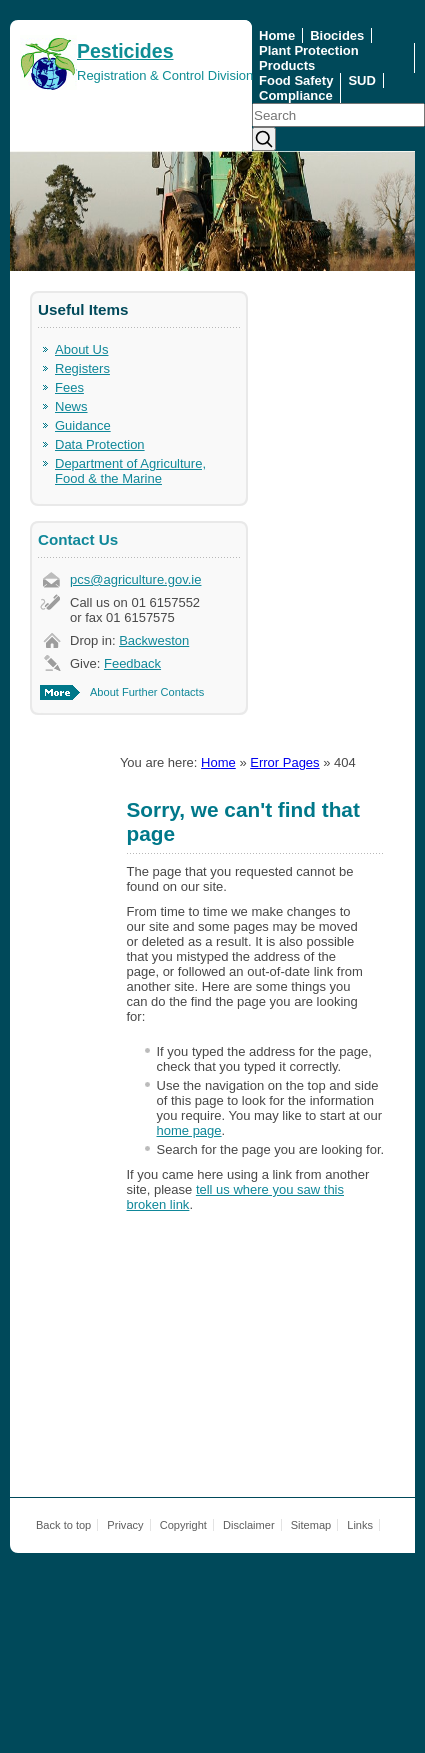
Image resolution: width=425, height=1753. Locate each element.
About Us (81, 349)
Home (277, 35)
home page (189, 1130)
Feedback (132, 663)
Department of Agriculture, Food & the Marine (130, 471)
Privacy (125, 1525)
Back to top (63, 1525)
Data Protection (100, 444)
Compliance (296, 95)
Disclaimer (249, 1525)
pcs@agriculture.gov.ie (135, 579)
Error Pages (284, 762)
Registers (82, 368)
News (71, 406)
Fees (69, 387)
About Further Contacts (147, 692)
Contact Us (78, 539)
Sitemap (311, 1525)
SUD (361, 80)
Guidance (83, 425)
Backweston (154, 640)
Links (360, 1525)
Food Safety (296, 80)
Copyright (183, 1525)
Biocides (337, 35)
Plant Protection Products (309, 58)
